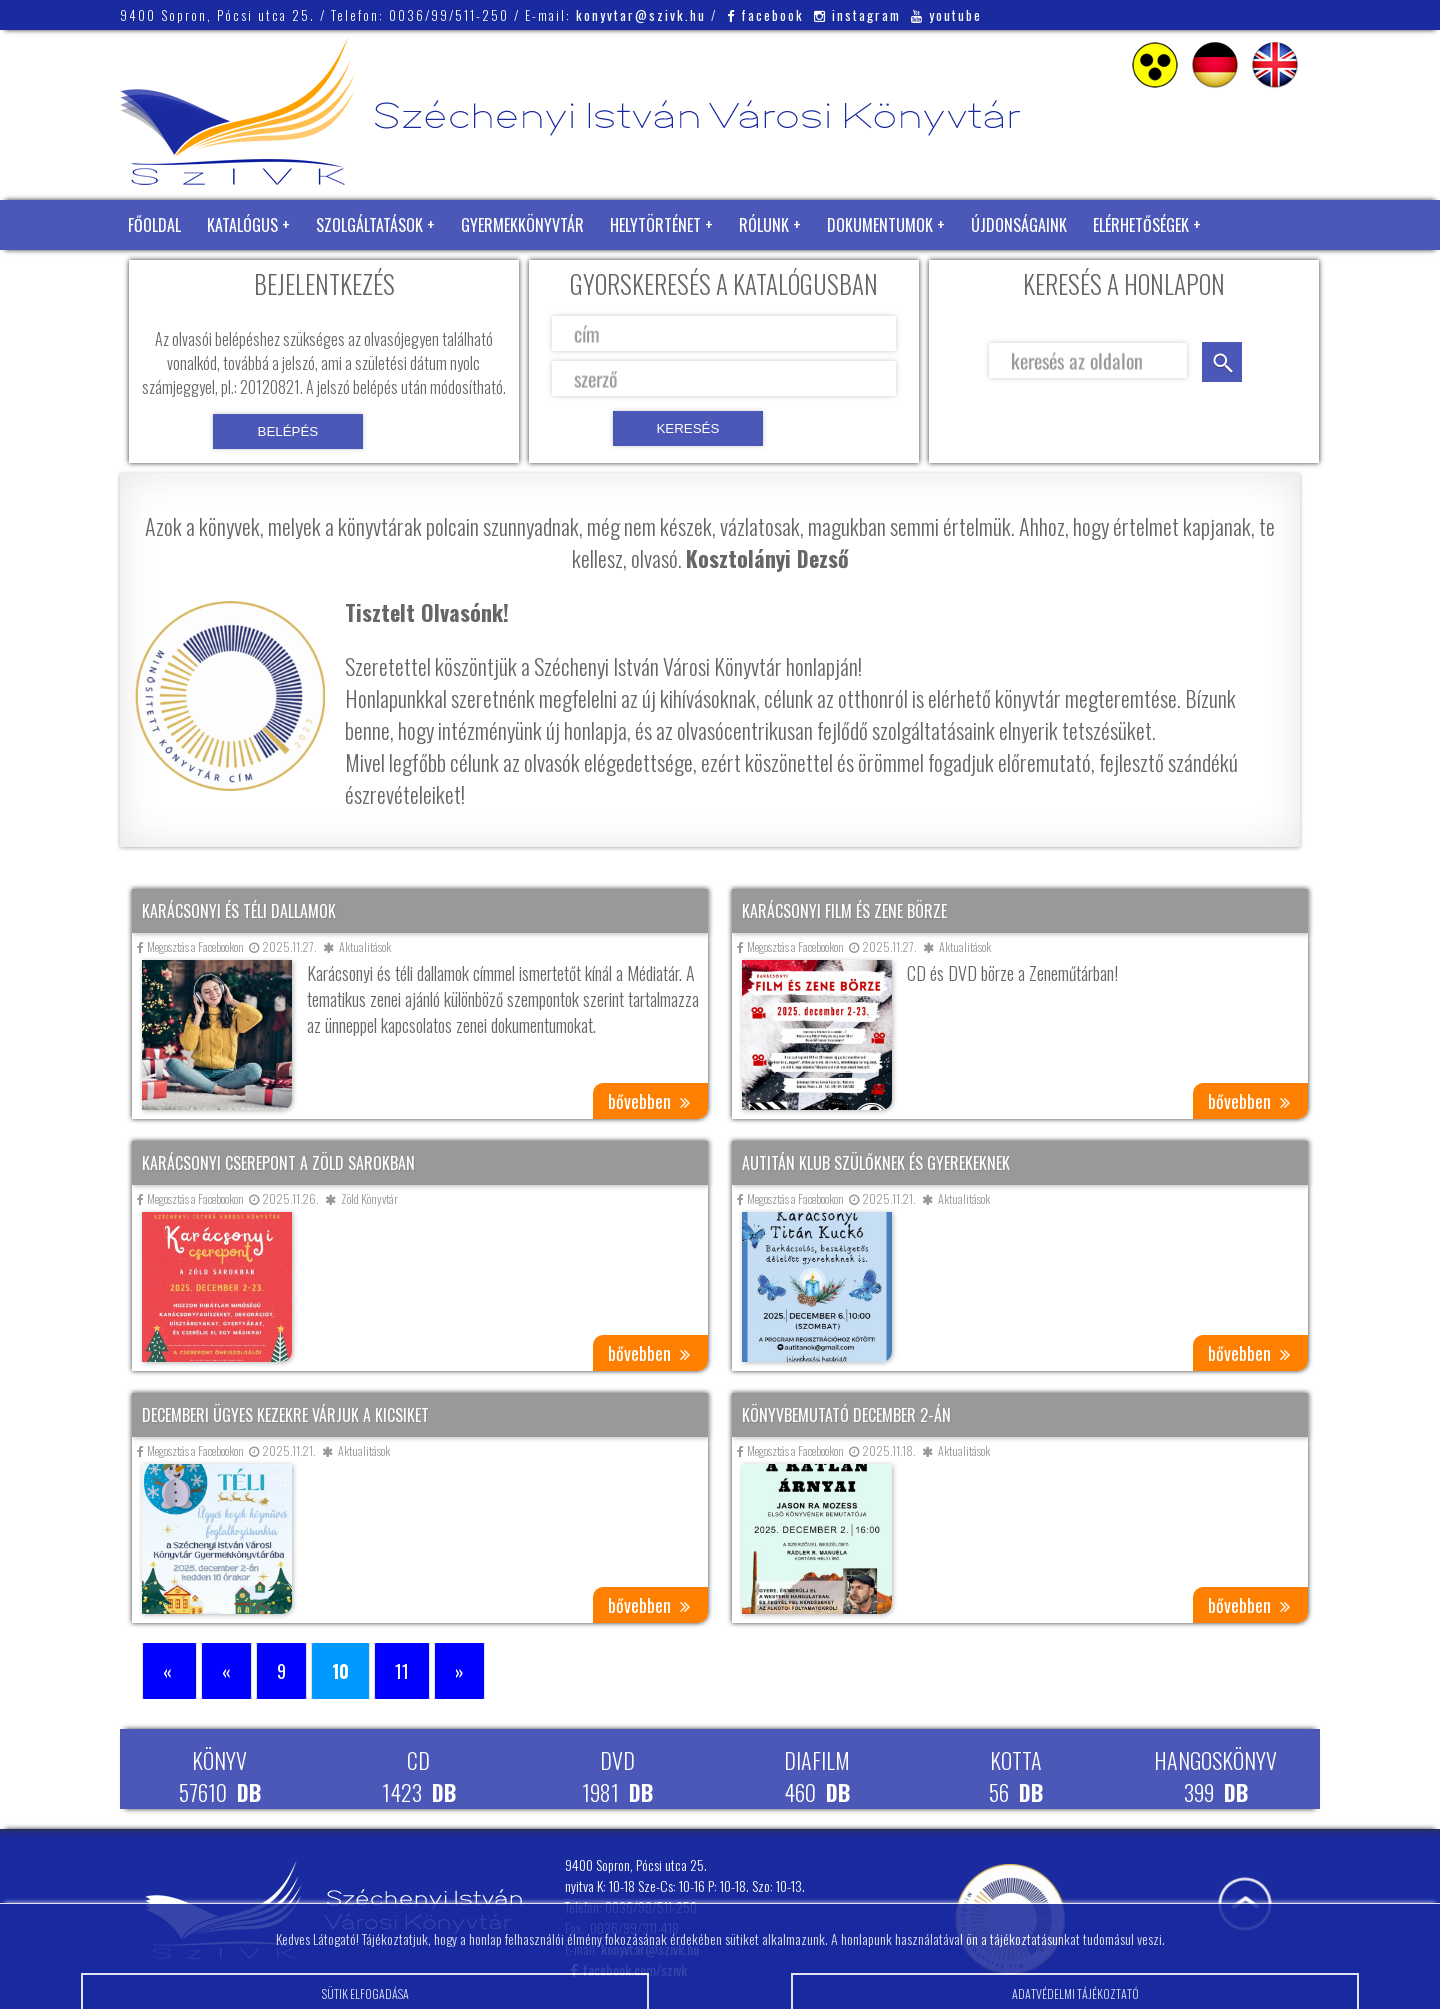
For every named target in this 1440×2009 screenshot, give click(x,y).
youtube (946, 15)
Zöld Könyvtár (179, 275)
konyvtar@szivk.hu (641, 15)
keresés (1222, 362)
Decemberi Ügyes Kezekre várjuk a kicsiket (285, 1415)
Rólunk (764, 225)
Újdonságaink (1019, 225)
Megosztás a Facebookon (190, 946)
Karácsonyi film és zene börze (844, 911)
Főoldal (154, 225)
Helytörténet (655, 225)
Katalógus (242, 225)
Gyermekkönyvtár (522, 225)
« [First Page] (169, 1671)
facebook (765, 15)
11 (402, 1671)
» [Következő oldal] (459, 1671)
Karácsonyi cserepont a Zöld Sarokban (278, 1163)
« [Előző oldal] (226, 1671)
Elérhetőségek (1141, 225)
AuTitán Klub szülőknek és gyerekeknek (876, 1163)
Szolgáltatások (369, 225)
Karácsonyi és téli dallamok (239, 911)
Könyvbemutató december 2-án (846, 1415)
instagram (857, 15)
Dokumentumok (880, 225)
